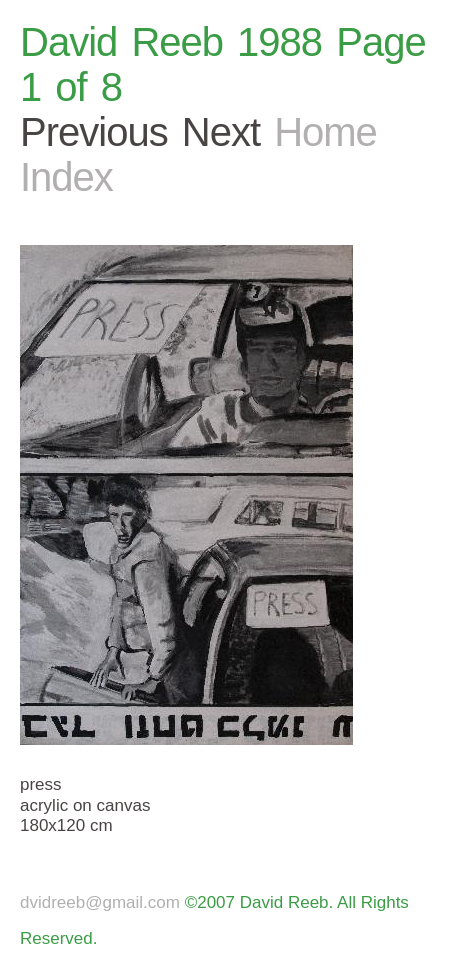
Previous (94, 132)
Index (66, 177)
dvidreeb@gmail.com (100, 902)
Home (325, 132)
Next (221, 132)
